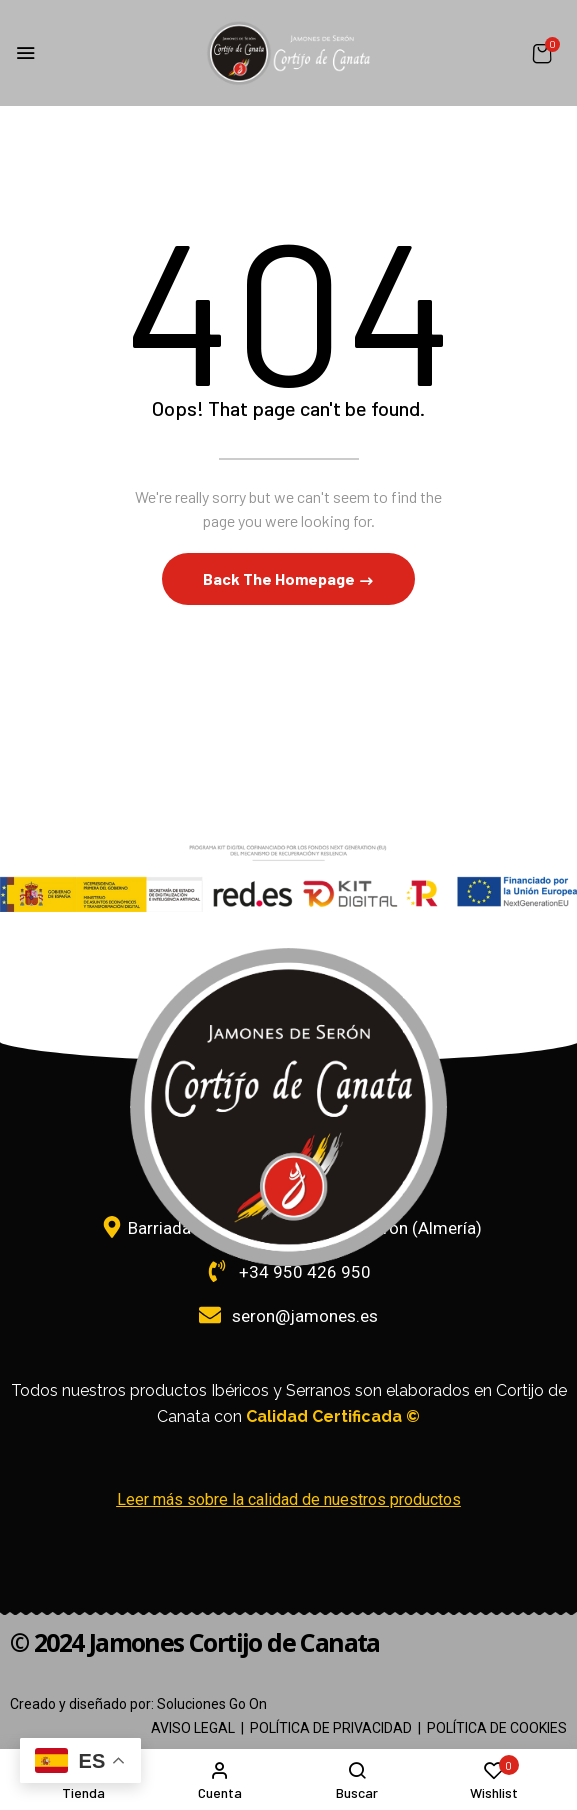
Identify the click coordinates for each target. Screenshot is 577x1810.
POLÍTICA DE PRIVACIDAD (331, 1728)
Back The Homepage (280, 578)
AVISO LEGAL (193, 1728)
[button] (542, 53)
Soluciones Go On (212, 1704)
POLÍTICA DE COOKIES (497, 1728)
